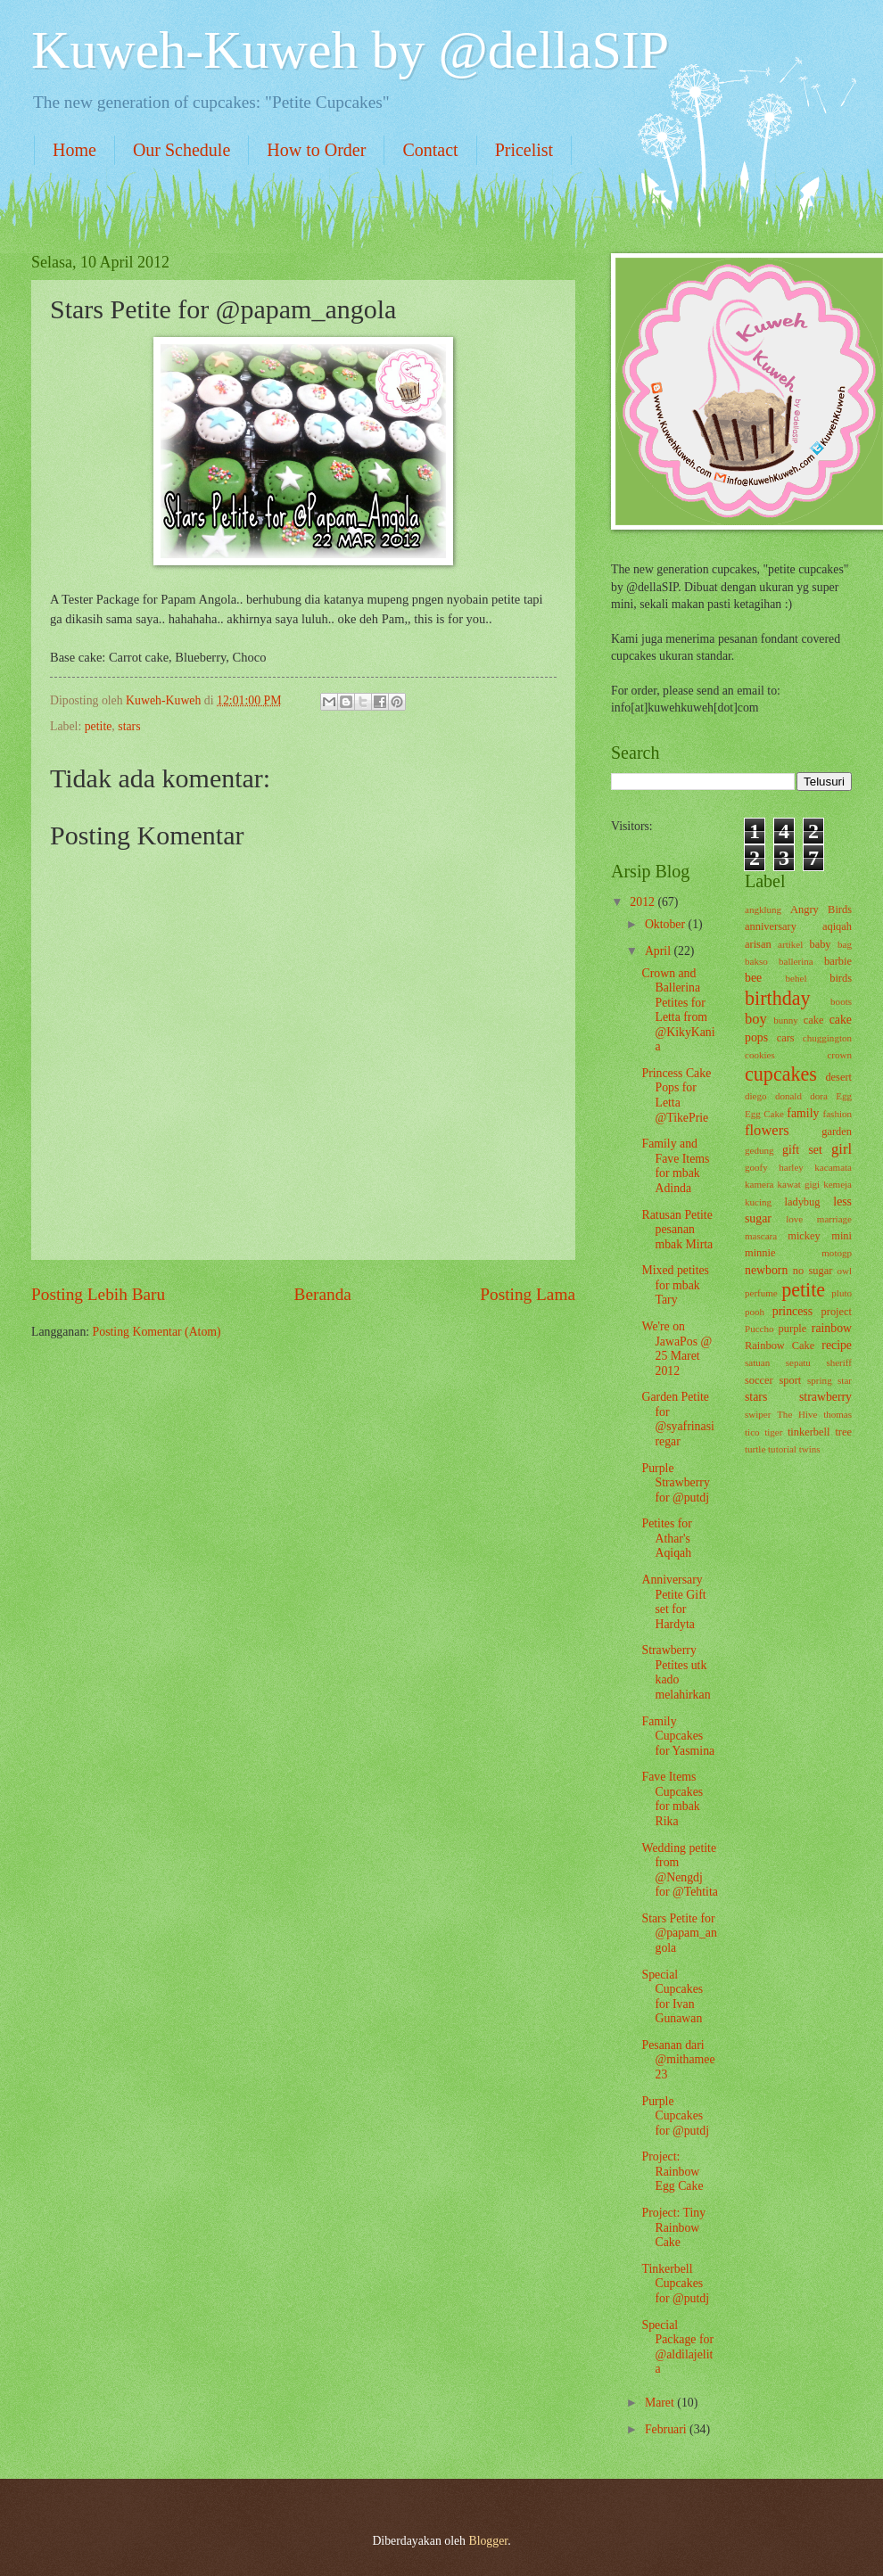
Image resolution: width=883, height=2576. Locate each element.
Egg (844, 1095)
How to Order (316, 150)
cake (814, 1020)
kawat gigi (799, 1184)
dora (819, 1095)
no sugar (812, 1270)
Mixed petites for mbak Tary (675, 1284)
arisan (758, 944)
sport (790, 1380)
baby (819, 944)
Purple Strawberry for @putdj (675, 1482)
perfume (761, 1293)
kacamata (833, 1167)
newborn (766, 1270)
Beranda (322, 1294)
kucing (758, 1202)
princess (792, 1311)
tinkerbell (809, 1432)
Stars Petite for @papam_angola (678, 1933)
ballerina (796, 961)
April (659, 951)
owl (844, 1270)
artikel (790, 944)
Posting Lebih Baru (98, 1294)
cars (786, 1038)
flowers (767, 1130)
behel (796, 978)
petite (98, 726)
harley (791, 1167)
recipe (836, 1345)
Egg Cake (764, 1113)
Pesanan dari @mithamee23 (677, 2059)
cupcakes (781, 1074)
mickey (804, 1236)
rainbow (832, 1328)
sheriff (839, 1362)
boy (756, 1018)
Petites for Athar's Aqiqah (666, 1538)
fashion (837, 1113)
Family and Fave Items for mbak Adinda (675, 1166)
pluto (841, 1293)
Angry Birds (821, 909)
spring (819, 1380)
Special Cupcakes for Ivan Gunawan (672, 1997)
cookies (760, 1054)
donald (788, 1095)
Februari (667, 2429)
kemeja (837, 1184)
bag (845, 944)
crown (839, 1054)
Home (74, 150)
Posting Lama (527, 1294)
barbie (838, 961)
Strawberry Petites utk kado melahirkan (675, 1672)
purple (793, 1328)
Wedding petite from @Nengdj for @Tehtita (679, 1870)
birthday (778, 998)
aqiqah (837, 926)
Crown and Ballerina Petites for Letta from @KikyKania (677, 1010)
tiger (773, 1432)
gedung (759, 1150)
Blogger (488, 2540)
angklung (763, 909)
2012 (643, 902)
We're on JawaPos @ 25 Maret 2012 (676, 1349)
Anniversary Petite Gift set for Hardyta (673, 1602)
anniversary (770, 926)
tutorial (782, 1449)
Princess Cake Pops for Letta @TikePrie (676, 1095)
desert (838, 1077)
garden (836, 1131)
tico (752, 1432)
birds (840, 978)
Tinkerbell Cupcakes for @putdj (675, 2283)
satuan (757, 1362)
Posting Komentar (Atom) (157, 1331)
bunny (785, 1020)
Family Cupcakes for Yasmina (677, 1736)
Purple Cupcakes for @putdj (675, 2116)
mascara (761, 1235)
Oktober (667, 924)
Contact (430, 150)
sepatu (798, 1362)
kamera (759, 1184)
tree (843, 1432)
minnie (760, 1253)
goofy (756, 1167)
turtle (755, 1449)
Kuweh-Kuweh (165, 700)
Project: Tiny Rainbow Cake (673, 2227)
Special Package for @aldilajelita (677, 2347)
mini (841, 1236)
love (794, 1219)
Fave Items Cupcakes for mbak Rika (672, 1799)
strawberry (825, 1396)
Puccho (759, 1328)
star (845, 1380)
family (803, 1113)
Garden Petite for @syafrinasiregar (677, 1419)
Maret (661, 2402)
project (836, 1311)
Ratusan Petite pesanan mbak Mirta (677, 1229)
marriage (834, 1219)
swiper (758, 1414)
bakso (756, 961)
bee (753, 977)
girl (841, 1148)
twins (810, 1449)
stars (129, 726)
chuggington (827, 1038)
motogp (836, 1252)
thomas (837, 1414)
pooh (754, 1311)
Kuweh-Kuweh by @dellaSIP (350, 50)
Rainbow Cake (779, 1345)
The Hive (797, 1414)
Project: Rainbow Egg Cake (672, 2171)
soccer (759, 1380)
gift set (802, 1149)
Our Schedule (181, 150)
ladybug (803, 1202)
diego (756, 1095)
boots (841, 1001)
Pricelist (524, 150)
